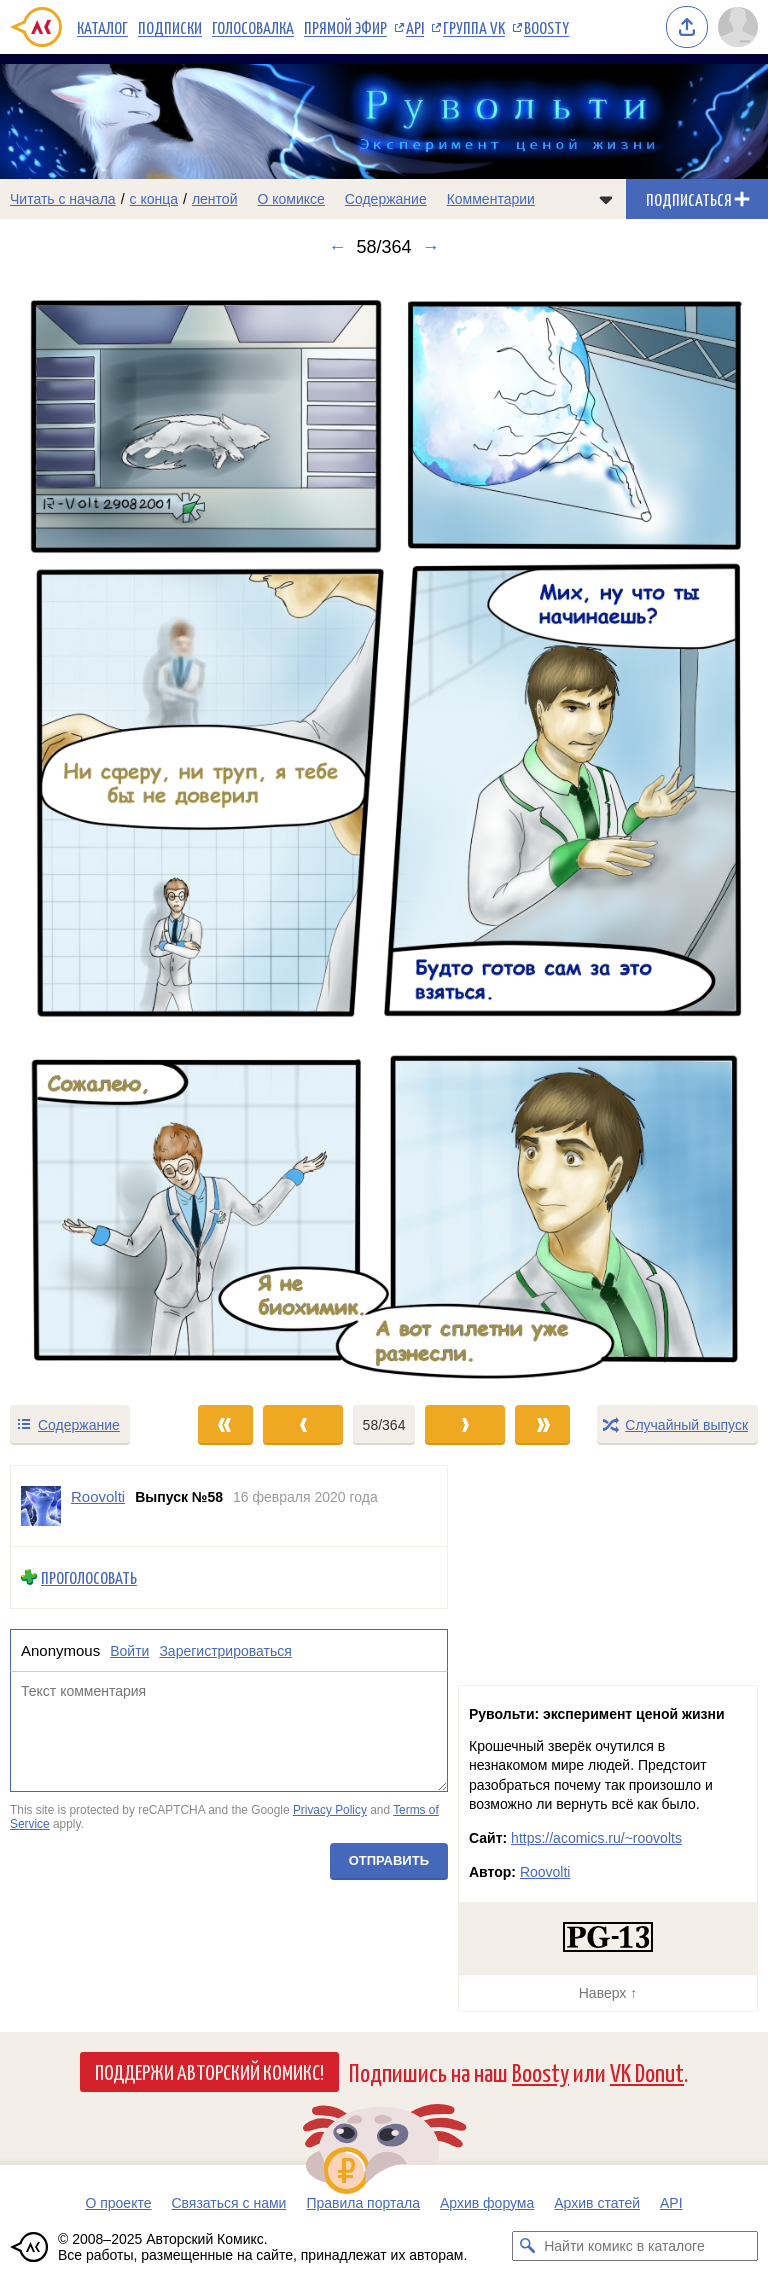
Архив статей (597, 2203)
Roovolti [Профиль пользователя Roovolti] (98, 1496)
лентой (215, 199)
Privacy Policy (330, 1811)
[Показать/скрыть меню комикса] (606, 199)
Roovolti (545, 1872)
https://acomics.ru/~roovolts (596, 1838)
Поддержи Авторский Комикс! (209, 2071)
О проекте (118, 2203)
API (415, 27)
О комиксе (290, 199)
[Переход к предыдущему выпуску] (96, 830)
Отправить (389, 1861)
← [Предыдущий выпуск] (337, 247)
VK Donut (647, 2071)
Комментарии (491, 199)
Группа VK (474, 27)
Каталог (102, 27)
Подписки (170, 27)
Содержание (386, 199)
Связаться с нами (228, 2203)
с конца (154, 199)
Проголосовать (89, 1577)
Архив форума (487, 2203)
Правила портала (363, 2203)
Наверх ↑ (608, 1993)
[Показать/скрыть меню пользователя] (738, 27)
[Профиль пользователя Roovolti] (41, 1506)
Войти (129, 1651)
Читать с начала (63, 199)
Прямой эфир (345, 27)
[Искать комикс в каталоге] (527, 2246)
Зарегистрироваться (225, 1651)
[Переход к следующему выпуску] (384, 830)
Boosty (546, 27)
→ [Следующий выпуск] (431, 247)
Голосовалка (253, 27)
